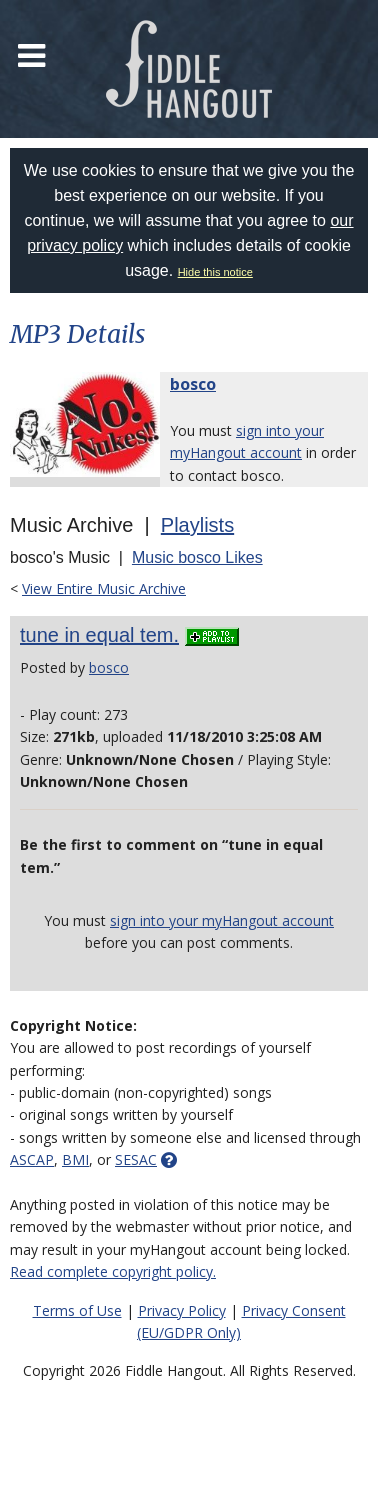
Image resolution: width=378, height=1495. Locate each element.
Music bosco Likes (197, 557)
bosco (193, 384)
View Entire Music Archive (104, 588)
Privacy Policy (182, 1310)
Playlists (197, 525)
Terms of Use (77, 1310)
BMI (75, 1159)
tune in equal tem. (99, 635)
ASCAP (32, 1159)
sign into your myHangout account (222, 920)
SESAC (136, 1159)
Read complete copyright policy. (113, 1271)
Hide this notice (215, 272)
